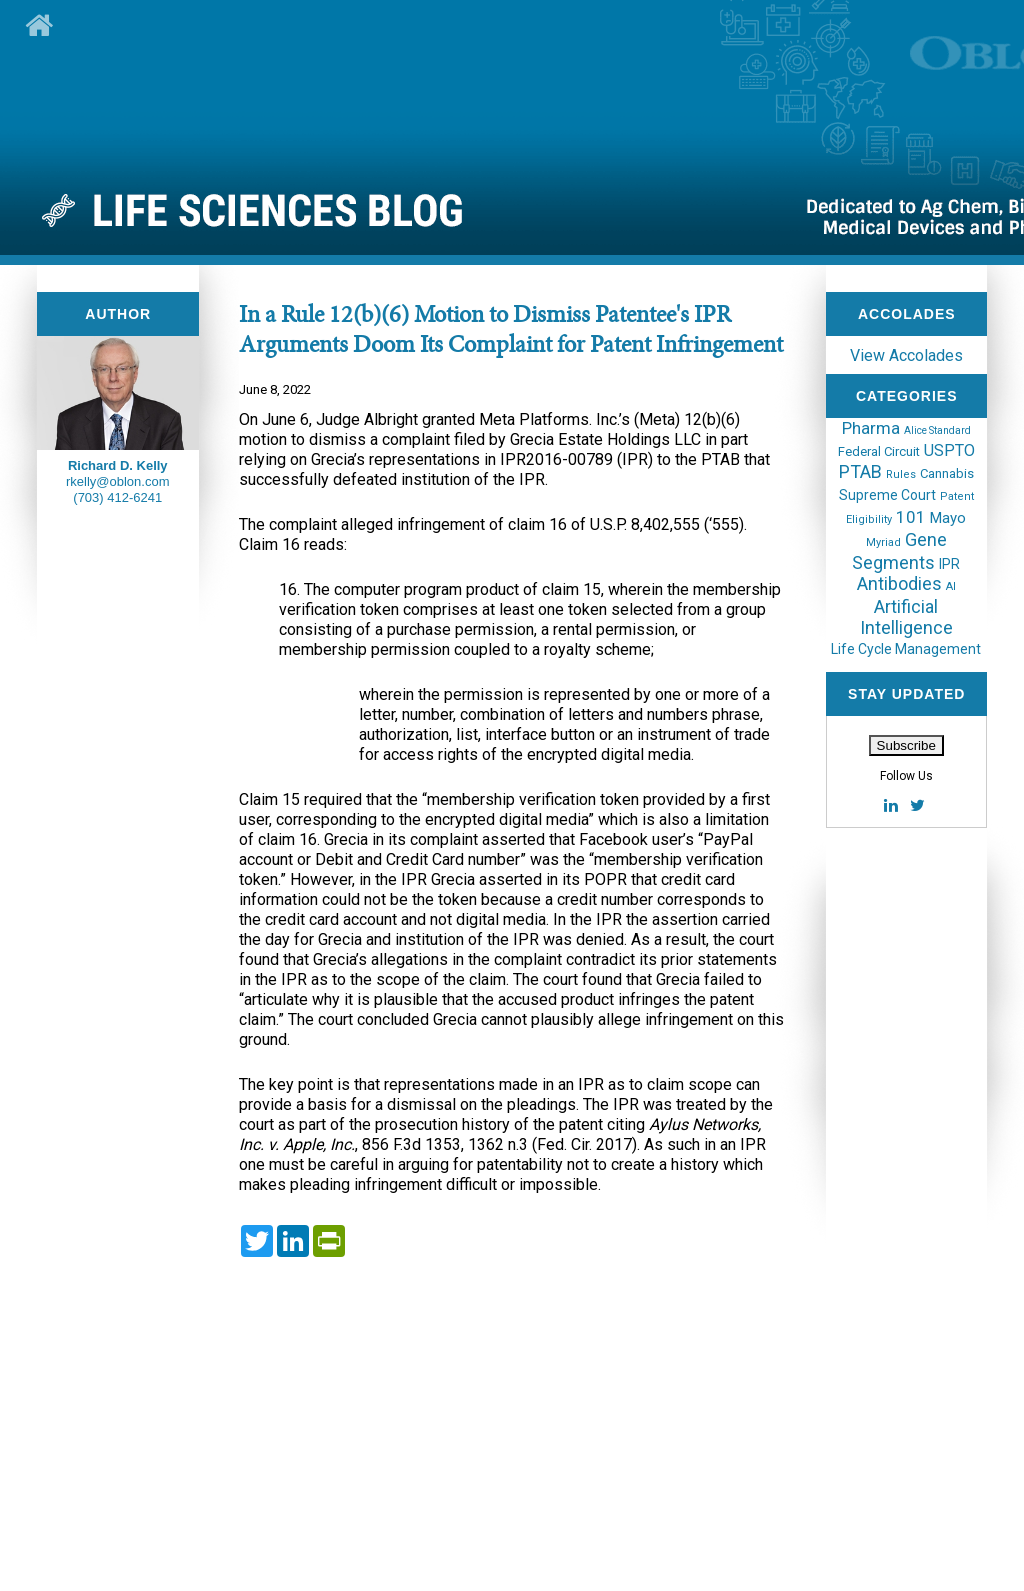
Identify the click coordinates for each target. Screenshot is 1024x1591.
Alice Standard (937, 430)
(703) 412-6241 (117, 497)
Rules (901, 474)
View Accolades (906, 355)
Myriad (883, 542)
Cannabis (947, 473)
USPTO (949, 450)
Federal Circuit (879, 451)
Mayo (948, 518)
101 (911, 517)
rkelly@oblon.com (118, 481)
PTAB (860, 471)
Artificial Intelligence (906, 617)
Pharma (871, 428)
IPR (949, 564)
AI (951, 586)
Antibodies (899, 583)
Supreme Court (887, 495)
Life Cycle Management (906, 649)
